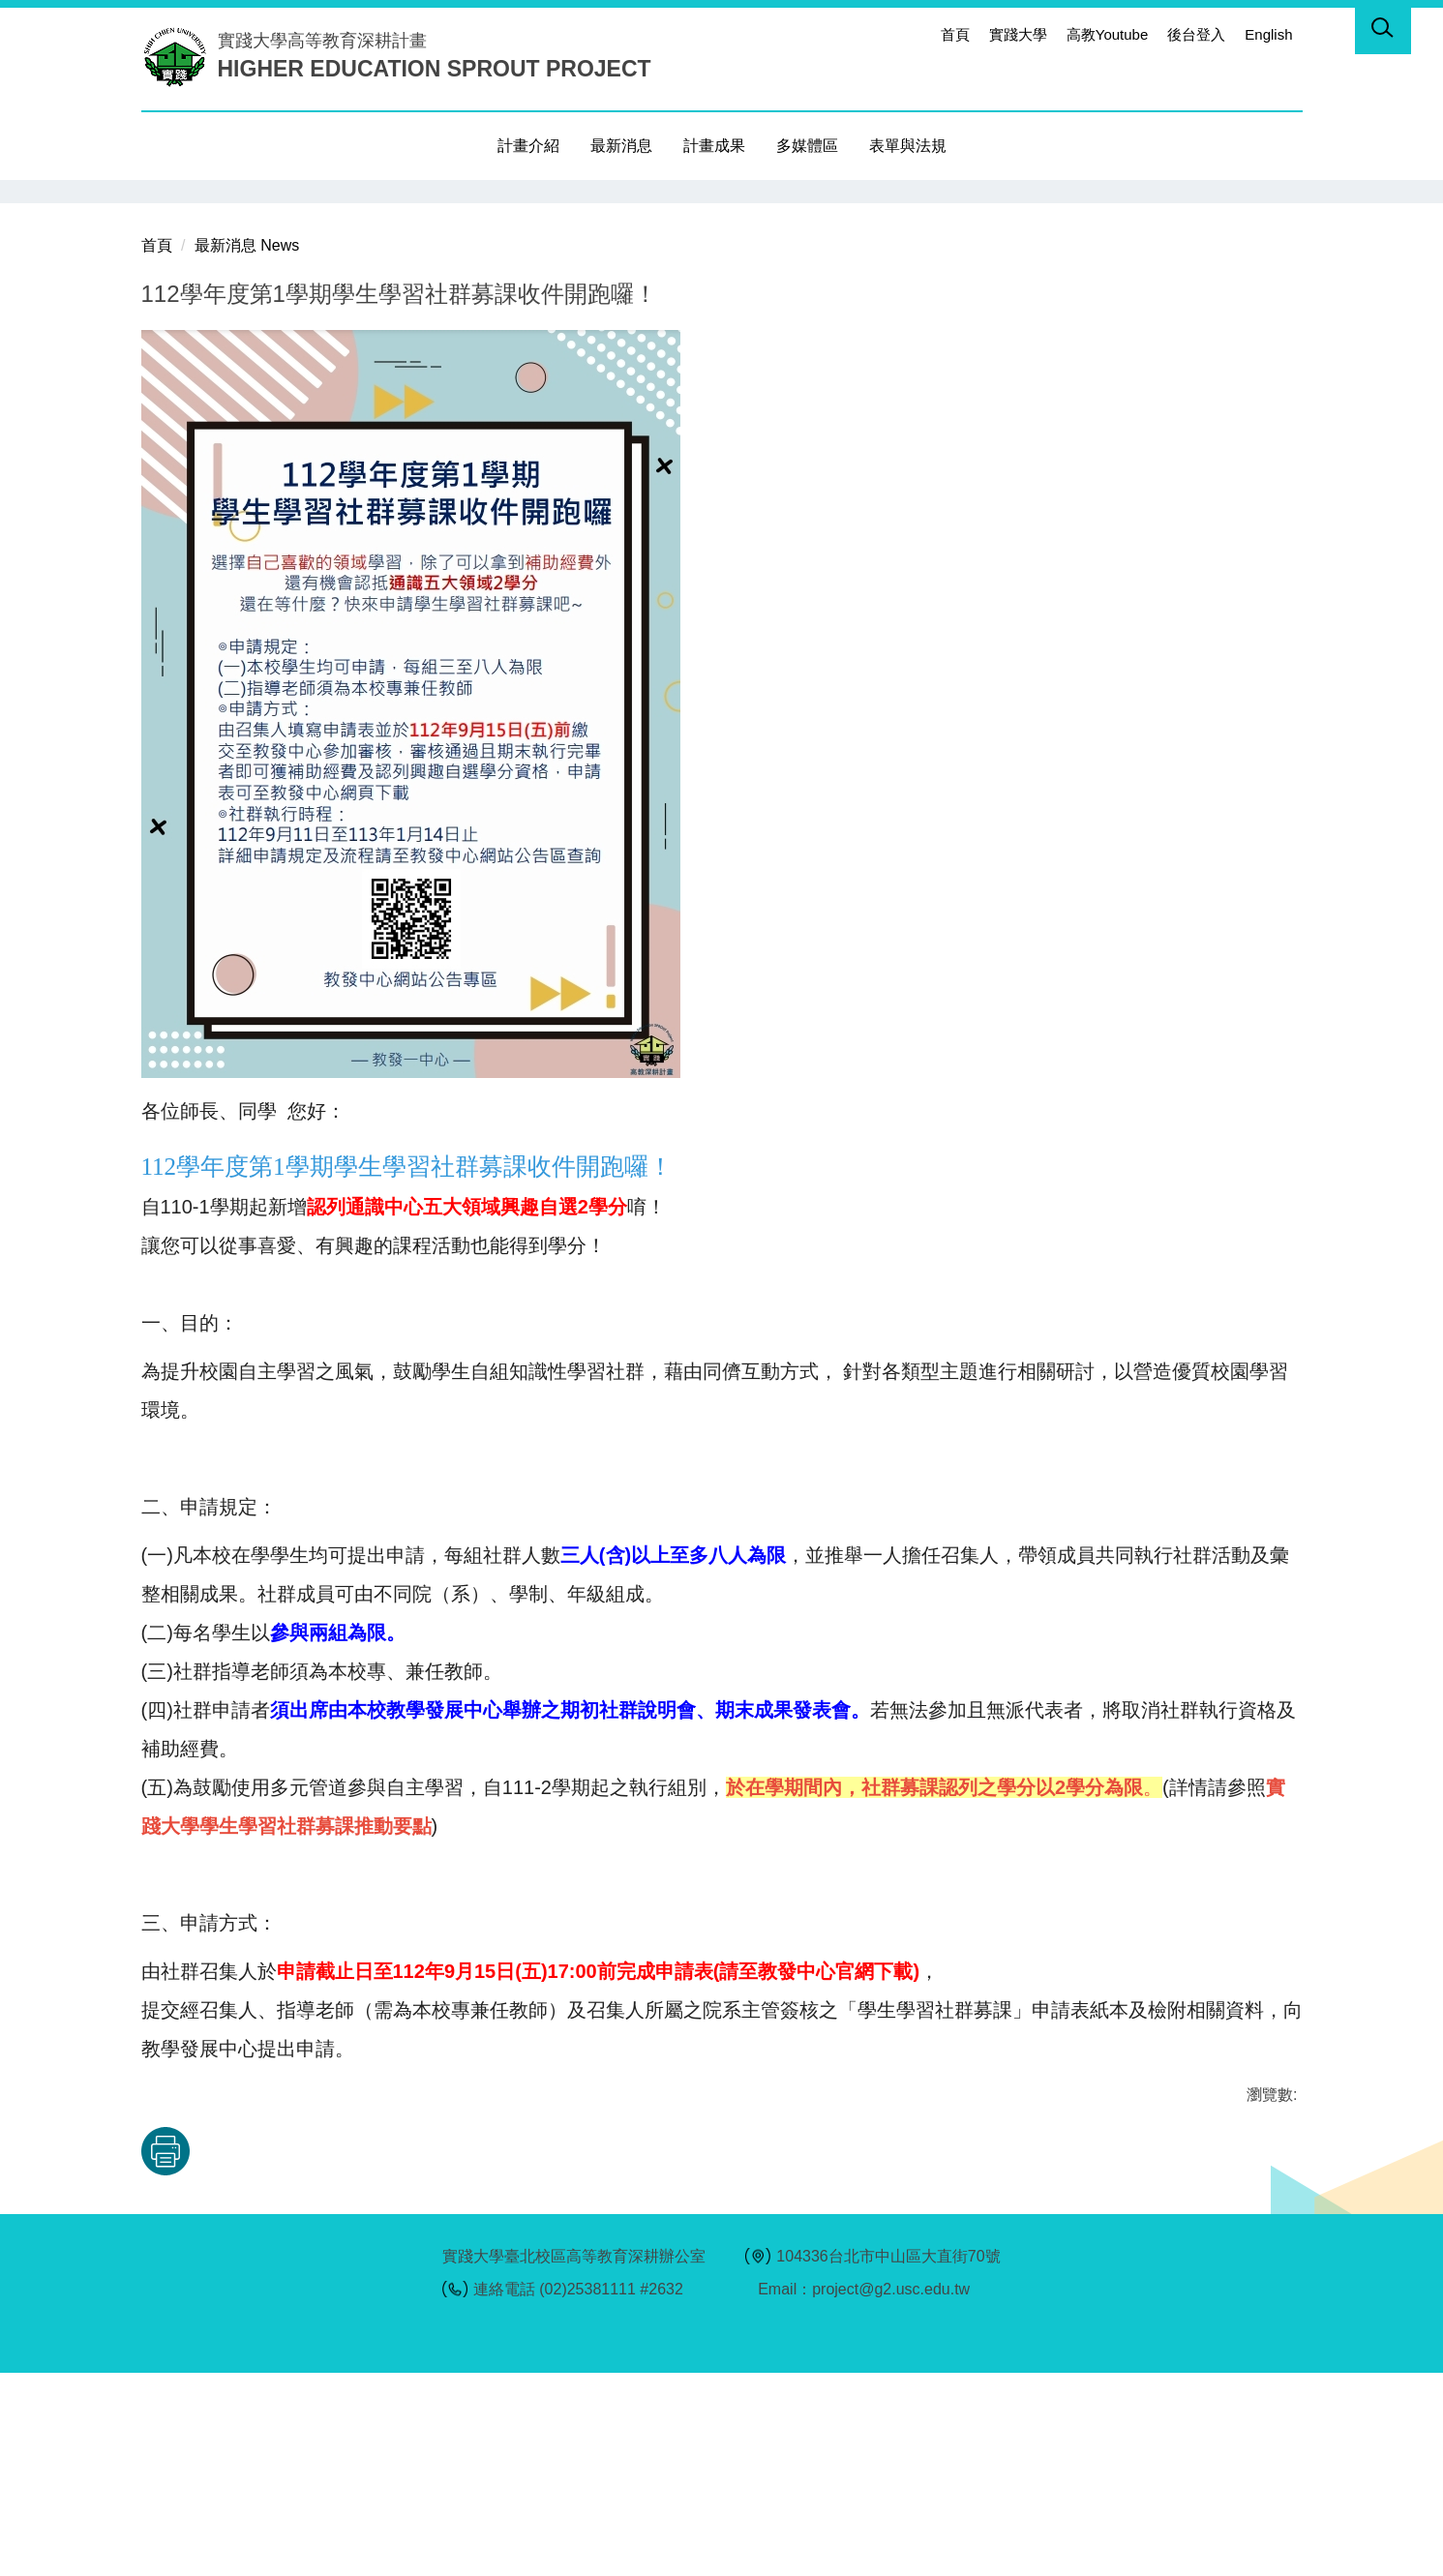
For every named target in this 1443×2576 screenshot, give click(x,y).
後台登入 (1196, 34)
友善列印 (342, 2354)
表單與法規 (908, 145)
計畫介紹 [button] (528, 145)
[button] (1383, 31)
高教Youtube (1108, 34)
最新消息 (621, 145)
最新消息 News (247, 447)
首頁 (955, 34)
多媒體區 (807, 145)
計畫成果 (714, 145)
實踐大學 (1018, 34)
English (1268, 34)
